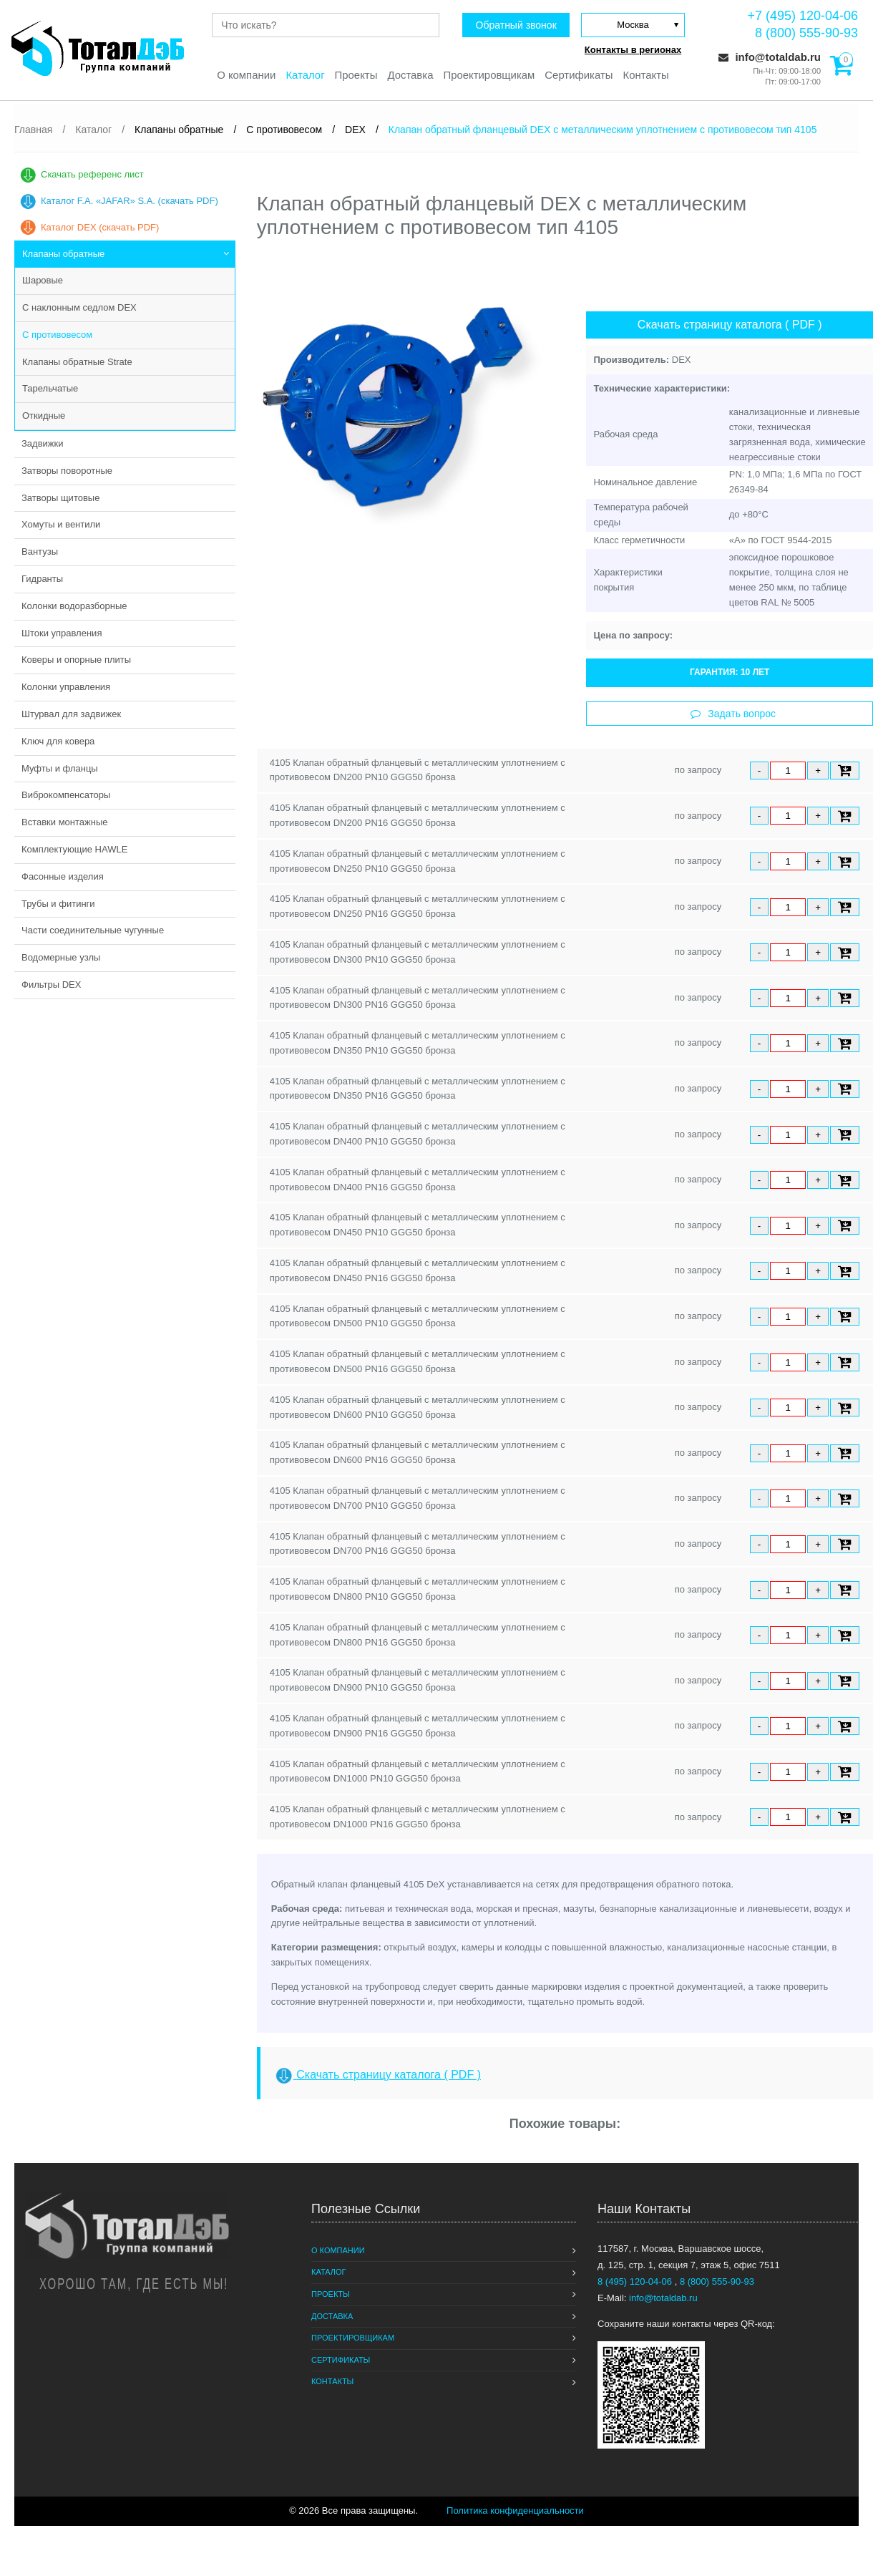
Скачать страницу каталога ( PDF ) (730, 325)
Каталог (304, 75)
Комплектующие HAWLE (74, 849)
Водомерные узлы (60, 957)
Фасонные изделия (62, 876)
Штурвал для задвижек (71, 714)
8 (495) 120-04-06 (636, 2281)
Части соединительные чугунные (92, 930)
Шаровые (42, 280)
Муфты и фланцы (59, 768)
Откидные (43, 415)
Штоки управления (61, 633)
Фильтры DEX (51, 984)
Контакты (647, 75)
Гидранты (42, 578)
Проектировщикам (489, 75)
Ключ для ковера (57, 741)
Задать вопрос (733, 713)
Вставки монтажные (64, 822)
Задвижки (42, 443)
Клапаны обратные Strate (77, 361)
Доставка (410, 75)
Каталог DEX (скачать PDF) (100, 227)
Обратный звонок (514, 25)
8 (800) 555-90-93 (806, 33)
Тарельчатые (50, 388)
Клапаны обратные (63, 253)
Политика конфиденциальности (515, 2510)
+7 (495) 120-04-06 (802, 16)
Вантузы (39, 551)
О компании (245, 75)
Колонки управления (65, 686)
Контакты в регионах (633, 49)
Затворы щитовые (60, 497)
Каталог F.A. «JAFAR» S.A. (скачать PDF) (129, 200)
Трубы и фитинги (58, 903)
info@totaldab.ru (769, 57)
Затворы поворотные (66, 470)
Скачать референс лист (92, 174)
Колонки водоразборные (74, 606)
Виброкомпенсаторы (65, 794)
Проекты (355, 75)
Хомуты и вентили (60, 524)
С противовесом (57, 334)
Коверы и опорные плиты (76, 659)
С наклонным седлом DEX (79, 307)
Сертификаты (579, 75)
